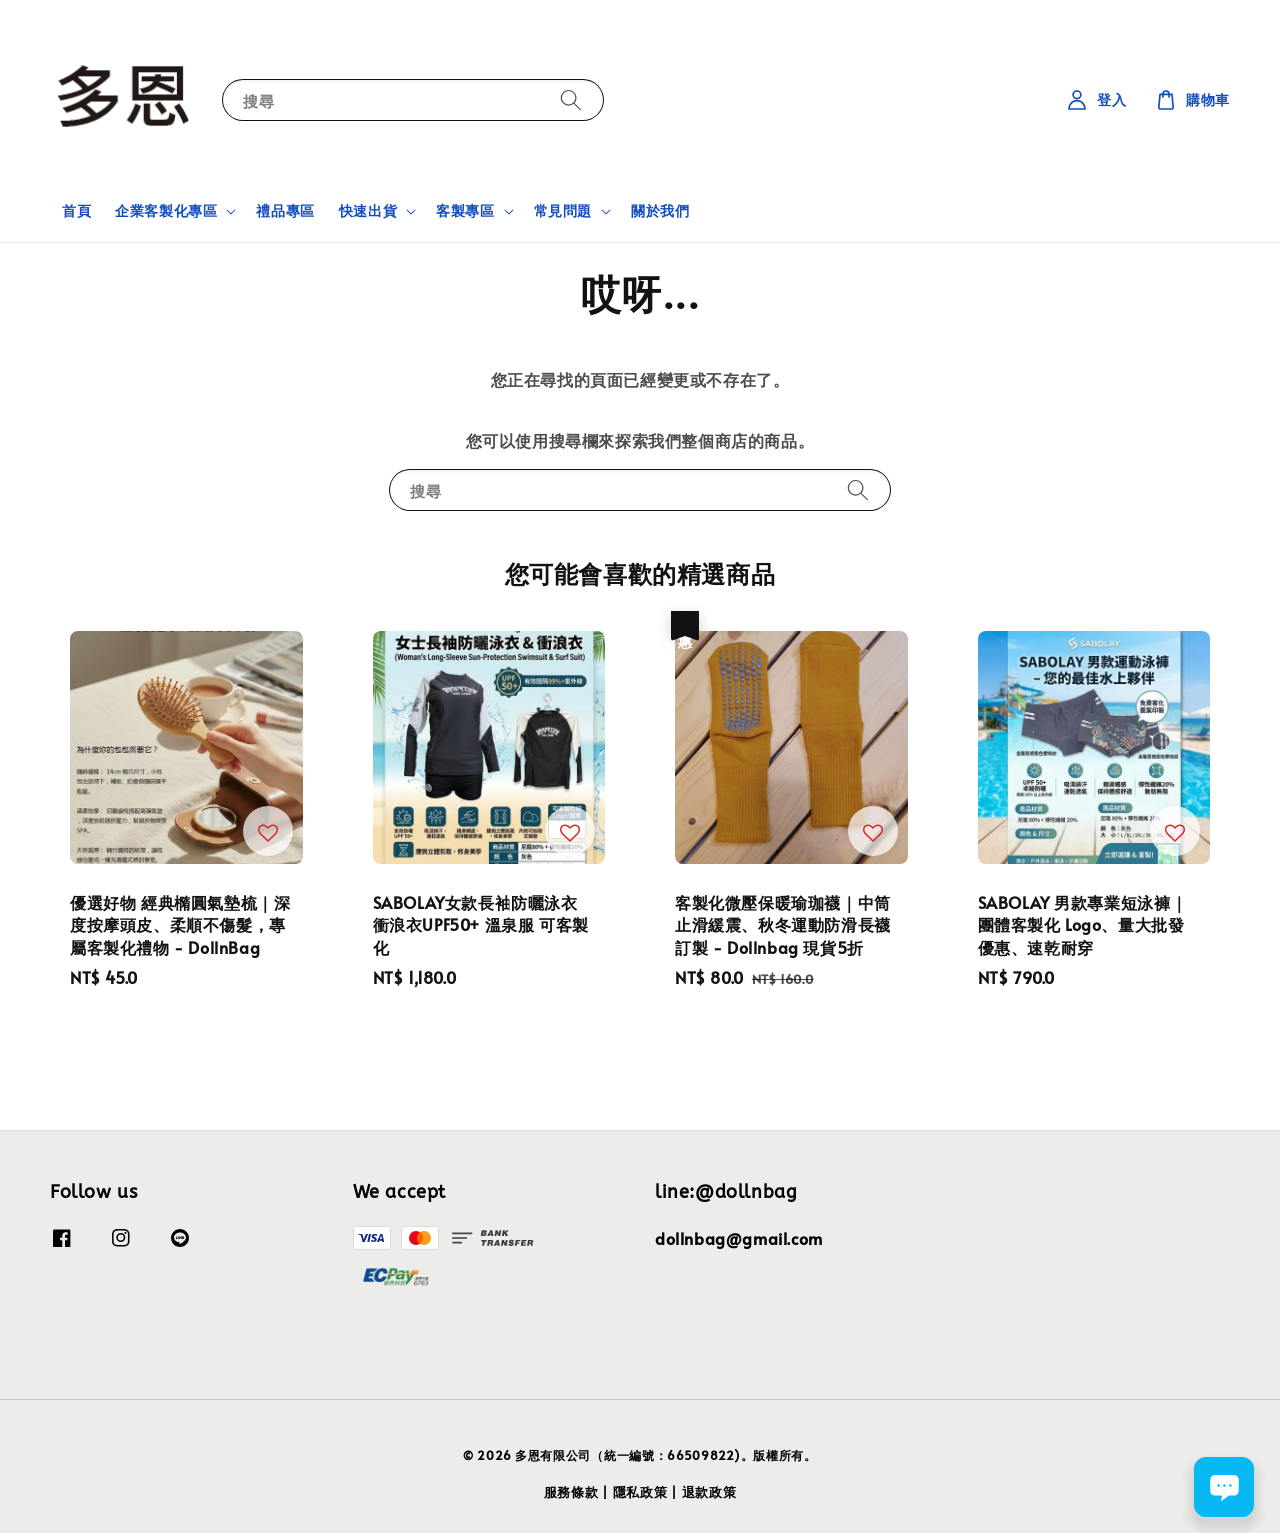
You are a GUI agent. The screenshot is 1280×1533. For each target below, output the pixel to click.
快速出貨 (368, 211)
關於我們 (660, 210)
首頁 (76, 210)
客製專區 (465, 211)
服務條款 (571, 1492)
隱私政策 (640, 1492)
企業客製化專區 (166, 211)
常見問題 (563, 211)
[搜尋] (571, 99)
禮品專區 (285, 210)
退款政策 (709, 1492)
